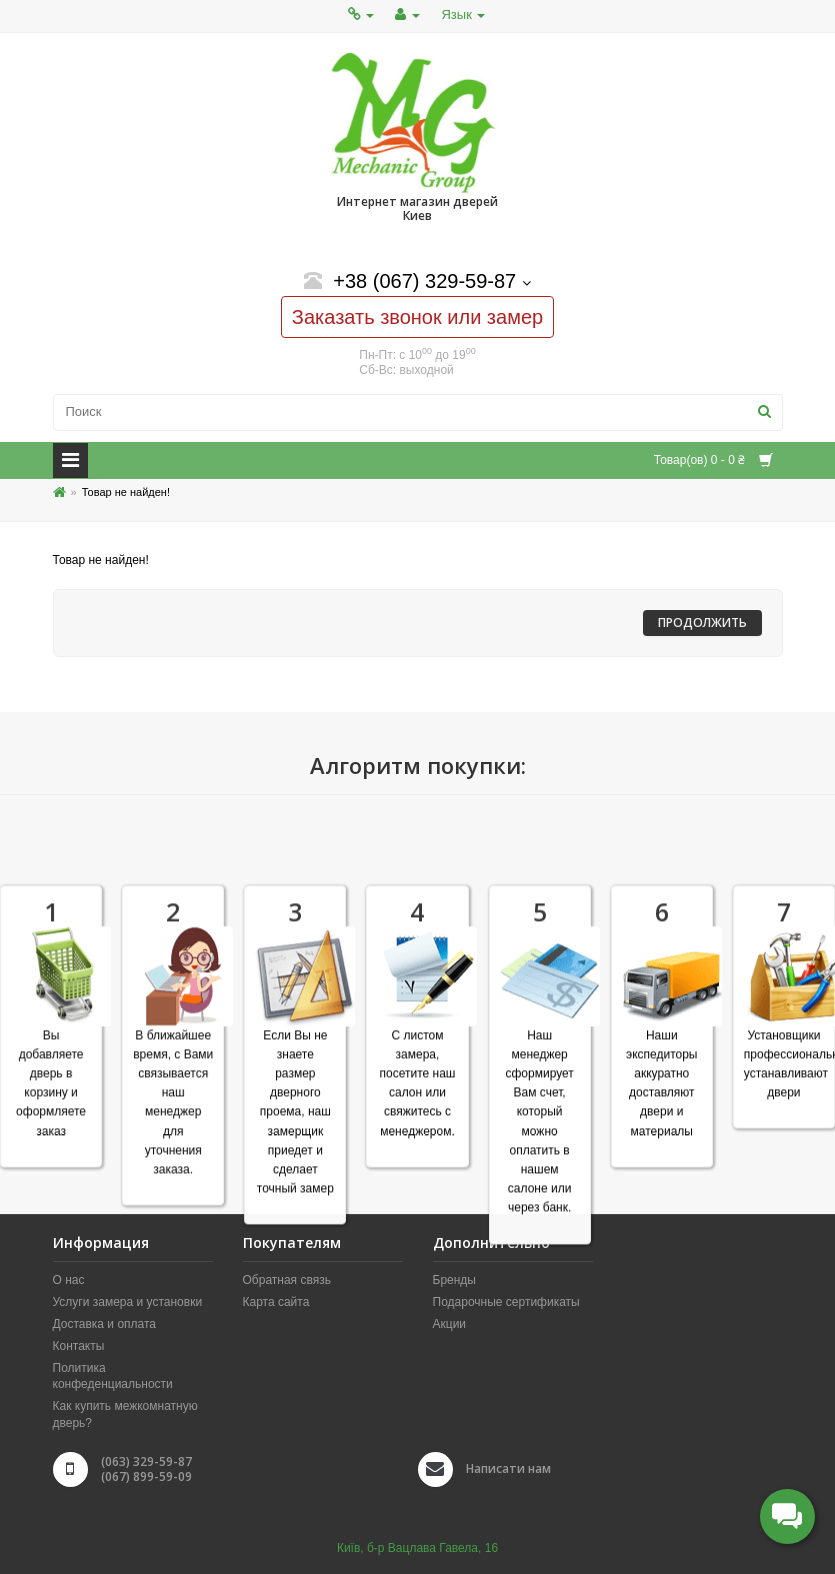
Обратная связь (287, 1280)
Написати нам (508, 1468)
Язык (463, 14)
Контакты (79, 1346)
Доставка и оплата (105, 1324)
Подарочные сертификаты (506, 1302)
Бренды (454, 1280)
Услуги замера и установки (128, 1302)
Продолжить (702, 622)
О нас (69, 1280)
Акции (450, 1324)
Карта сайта (276, 1302)
